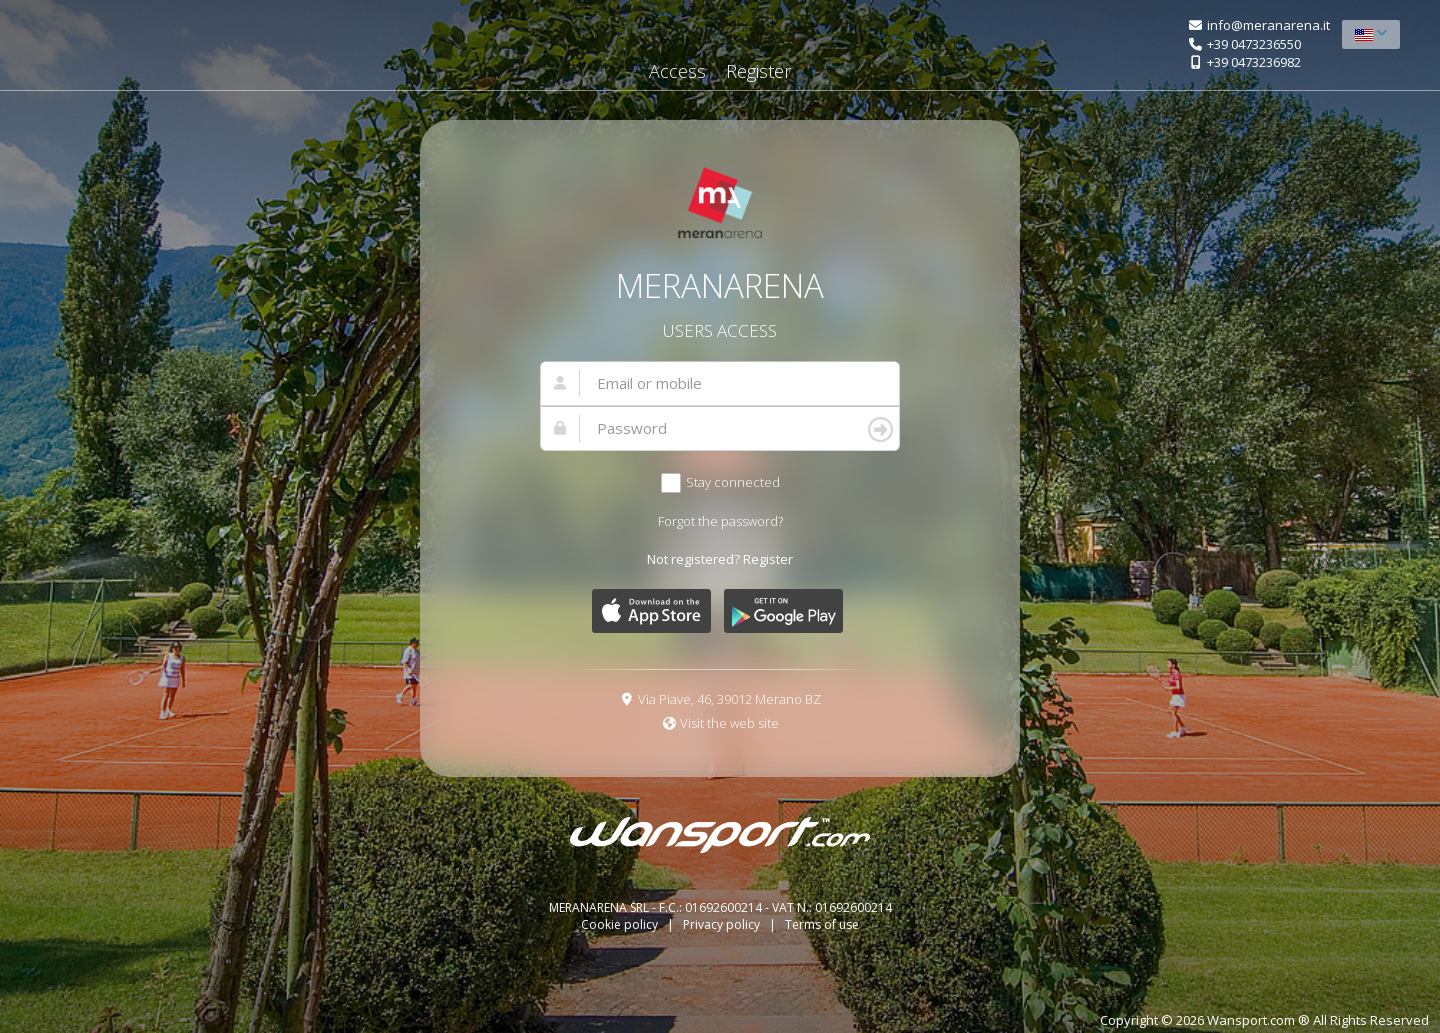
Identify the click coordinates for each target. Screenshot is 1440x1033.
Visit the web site (729, 723)
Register (758, 71)
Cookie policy (621, 924)
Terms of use (822, 924)
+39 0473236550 (1254, 44)
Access (677, 71)
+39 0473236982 (1254, 62)
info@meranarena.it (1268, 25)
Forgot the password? (720, 521)
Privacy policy (723, 924)
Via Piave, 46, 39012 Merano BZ (729, 699)
